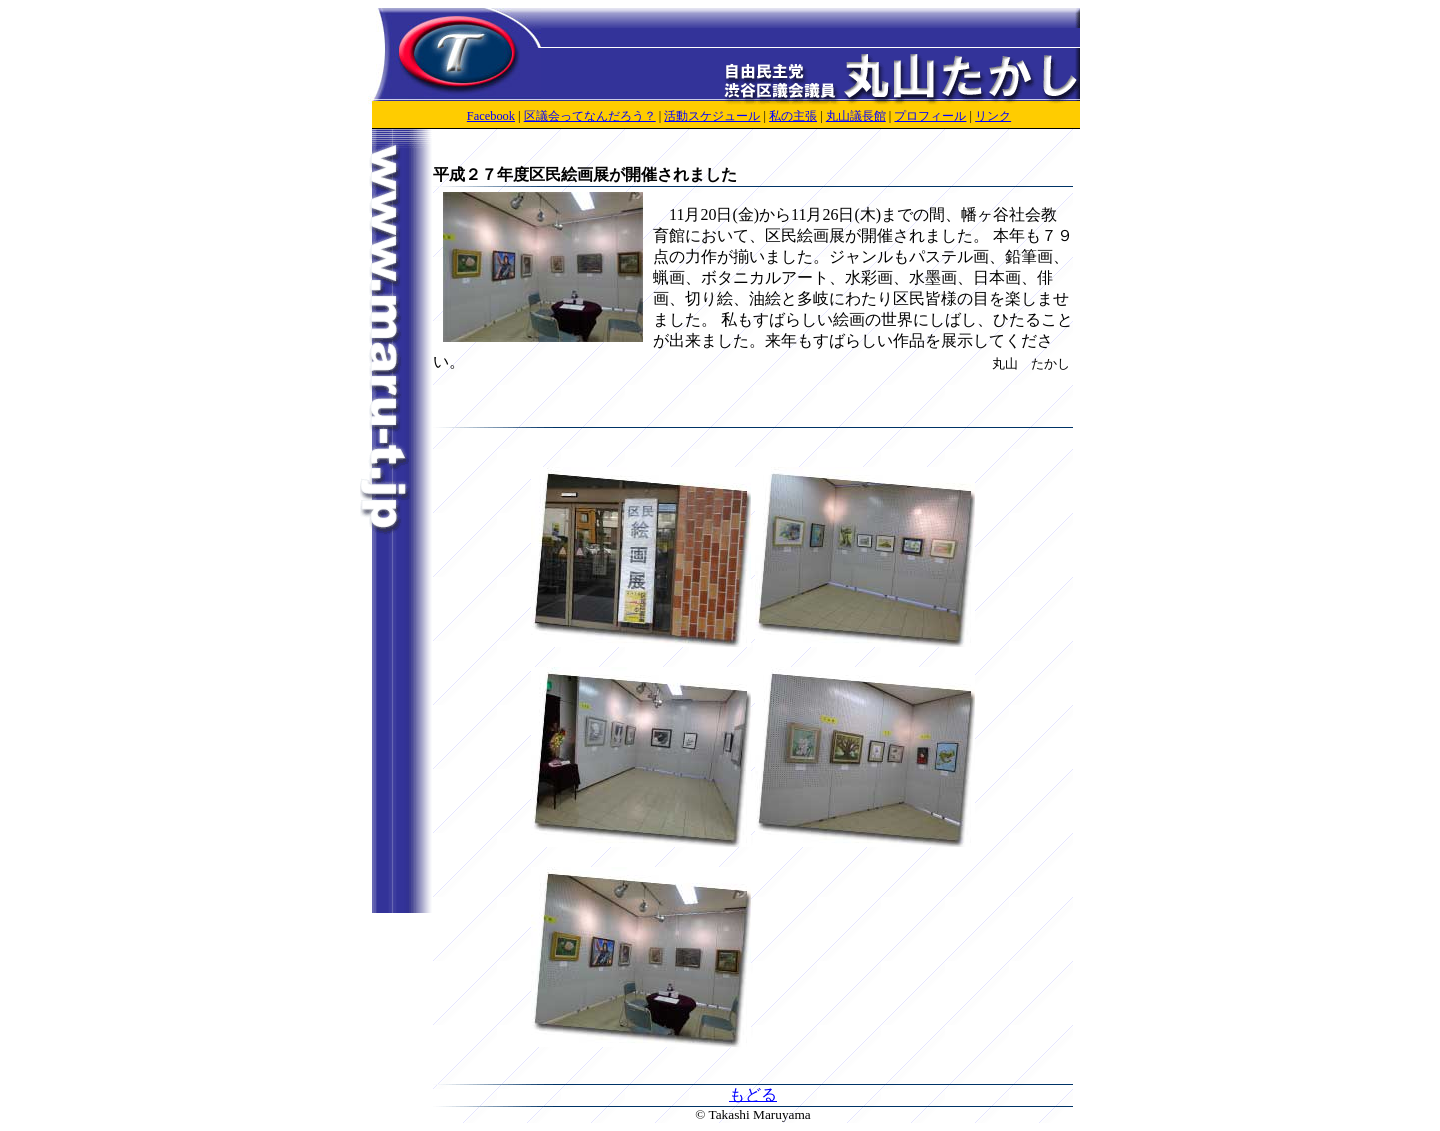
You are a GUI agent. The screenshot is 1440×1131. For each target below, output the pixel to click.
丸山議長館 (856, 116)
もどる (753, 1094)
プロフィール (930, 116)
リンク (993, 116)
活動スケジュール (712, 116)
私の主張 (793, 116)
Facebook (491, 116)
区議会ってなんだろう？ (590, 116)
